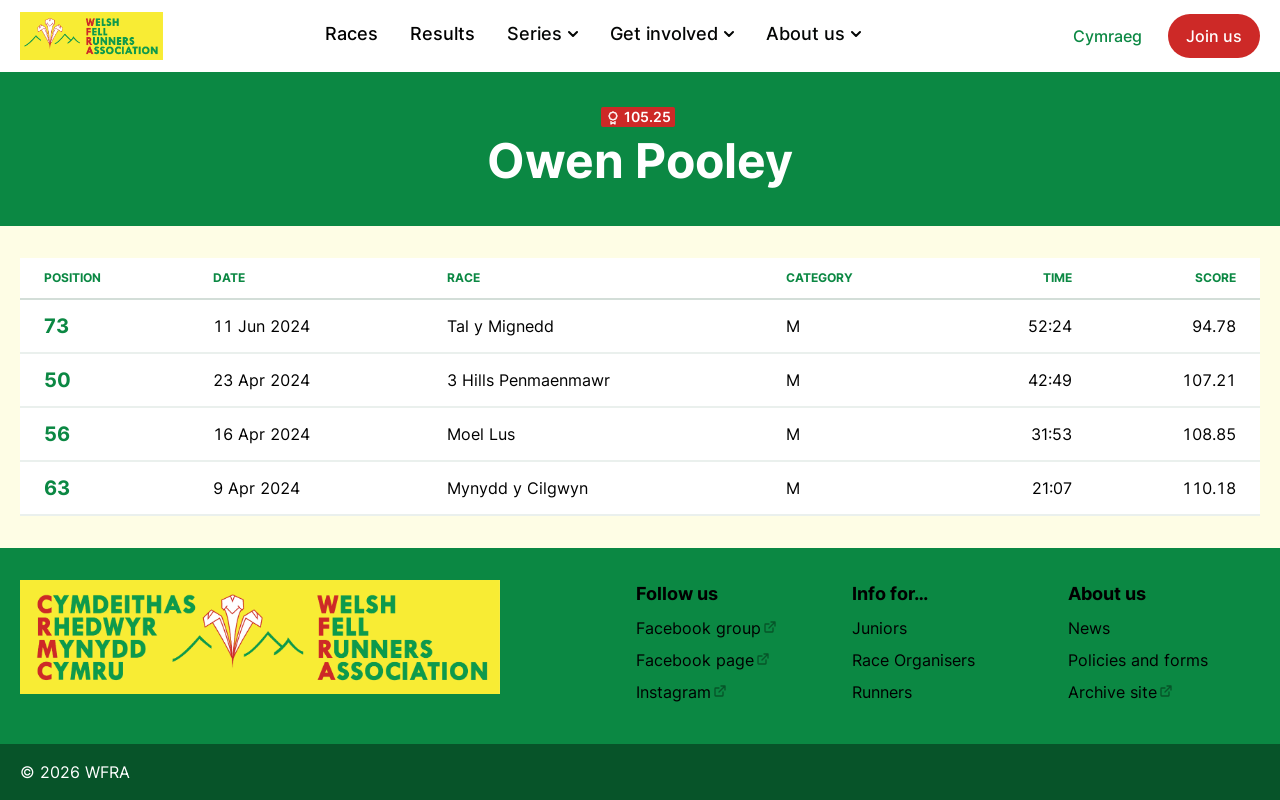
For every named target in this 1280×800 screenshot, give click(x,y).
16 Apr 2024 (261, 434)
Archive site (1120, 692)
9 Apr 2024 (256, 488)
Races (351, 33)
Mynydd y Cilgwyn (517, 488)
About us (813, 33)
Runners (882, 692)
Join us (1214, 36)
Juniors (879, 628)
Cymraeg (1107, 36)
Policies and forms (1138, 660)
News (1089, 628)
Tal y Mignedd (500, 326)
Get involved (672, 33)
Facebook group (706, 628)
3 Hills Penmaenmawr (528, 380)
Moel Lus (481, 434)
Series (542, 33)
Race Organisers (913, 660)
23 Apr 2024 (261, 380)
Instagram (681, 692)
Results (442, 33)
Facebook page (703, 660)
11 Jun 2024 (261, 326)
